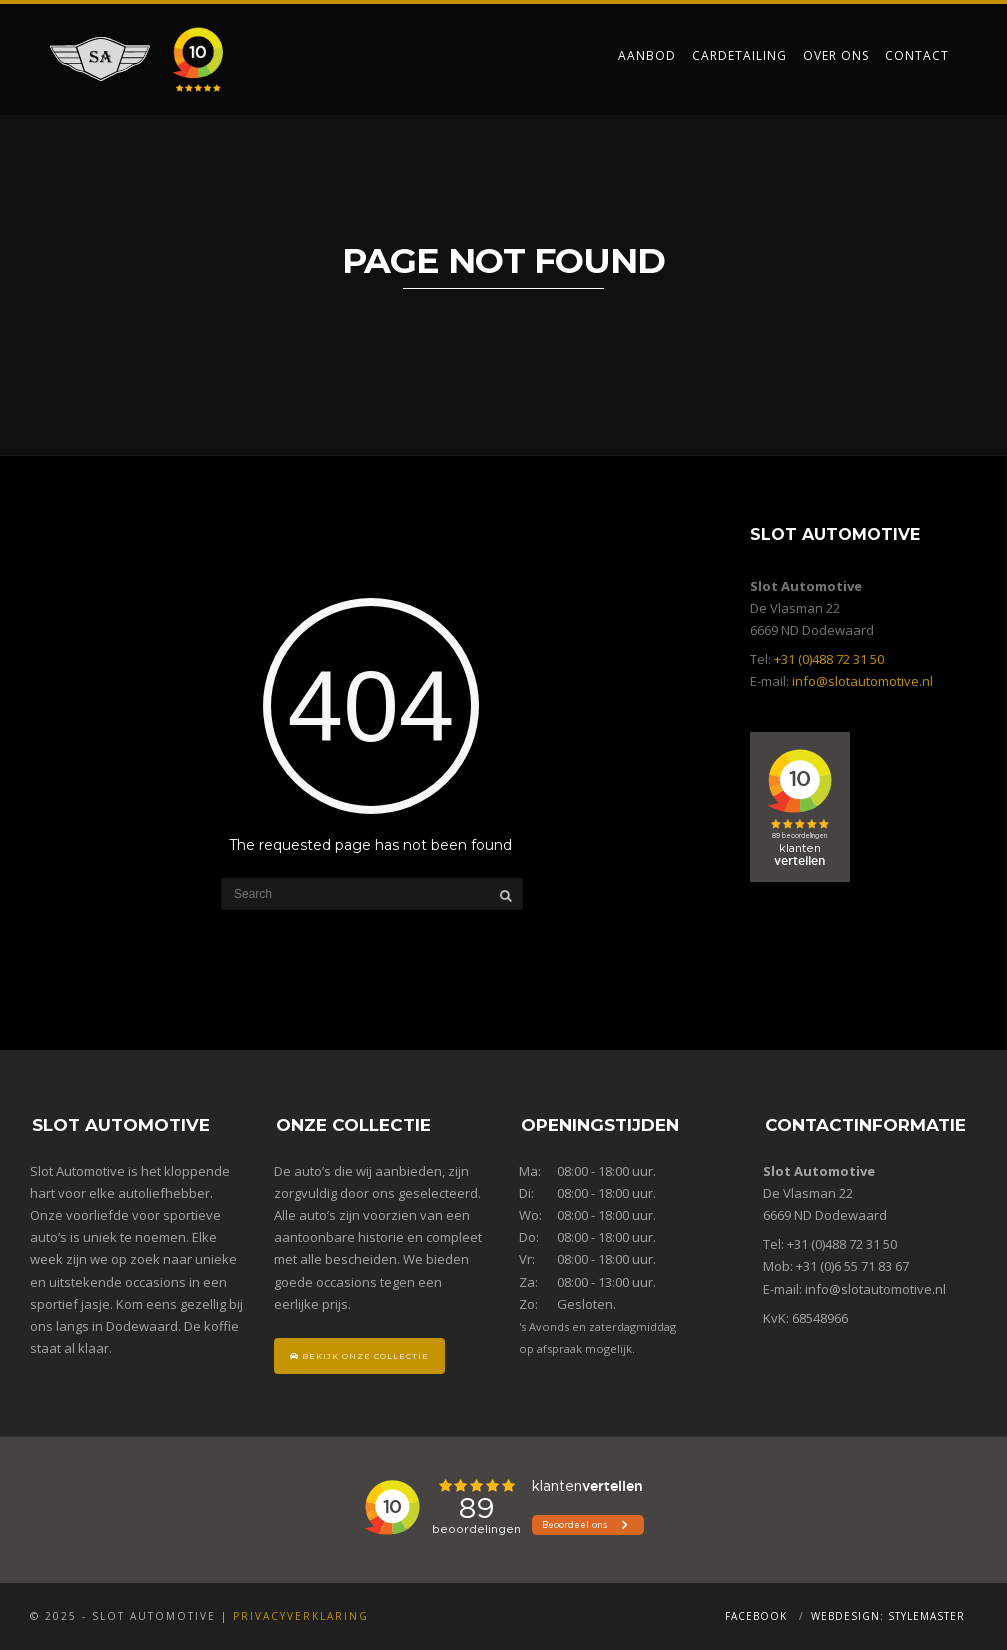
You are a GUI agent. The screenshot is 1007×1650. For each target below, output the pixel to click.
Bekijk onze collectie (359, 1356)
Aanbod (647, 55)
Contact (917, 55)
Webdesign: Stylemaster (888, 1616)
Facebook (756, 1616)
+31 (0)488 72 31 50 (829, 659)
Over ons (836, 55)
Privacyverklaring (301, 1616)
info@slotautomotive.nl (862, 681)
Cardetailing (739, 55)
